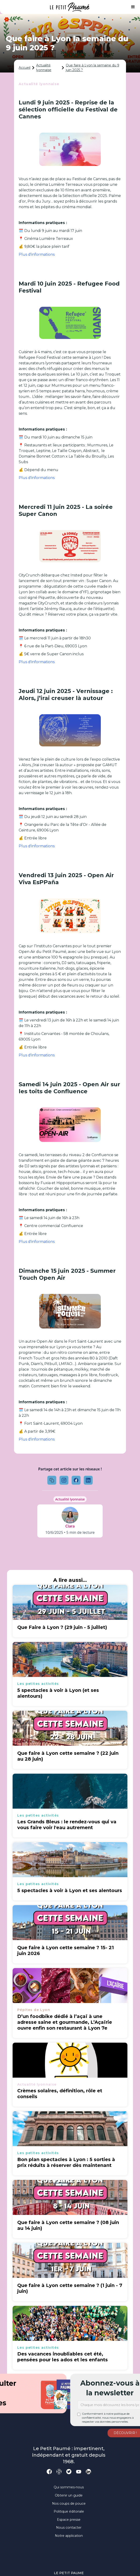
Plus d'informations (37, 254)
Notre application (69, 2536)
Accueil (24, 68)
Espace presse (68, 2519)
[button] (133, 7)
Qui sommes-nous (69, 2487)
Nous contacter (68, 2527)
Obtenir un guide (69, 2495)
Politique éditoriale (69, 2511)
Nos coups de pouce (69, 2503)
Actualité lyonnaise (43, 67)
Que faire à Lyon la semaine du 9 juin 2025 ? (92, 67)
